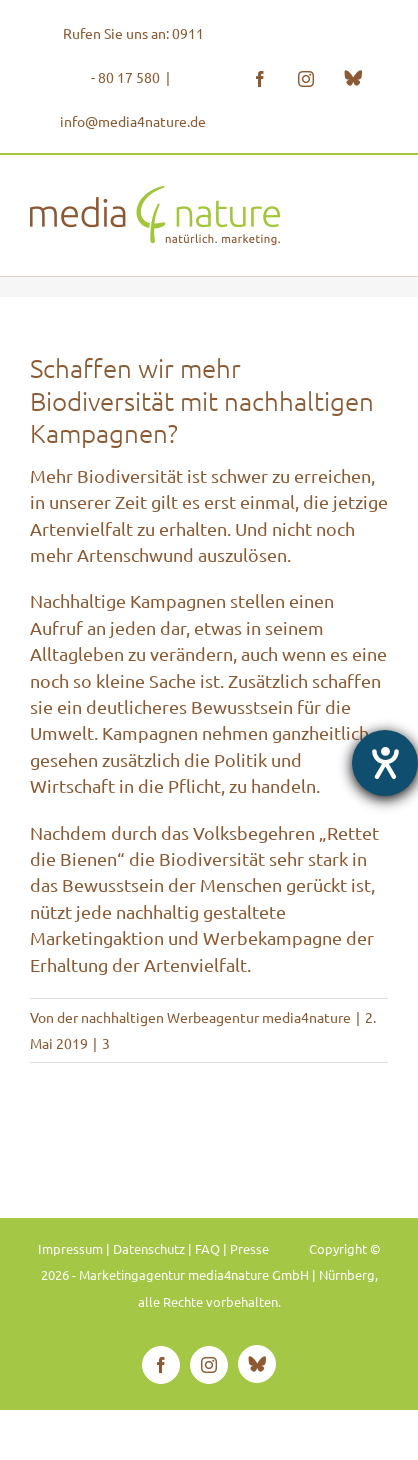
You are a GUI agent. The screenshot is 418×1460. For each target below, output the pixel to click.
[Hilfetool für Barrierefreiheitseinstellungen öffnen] (385, 763)
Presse (249, 1248)
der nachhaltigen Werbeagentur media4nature (204, 1017)
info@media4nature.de (133, 121)
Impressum (70, 1248)
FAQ (207, 1248)
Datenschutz (149, 1248)
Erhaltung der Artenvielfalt (138, 964)
